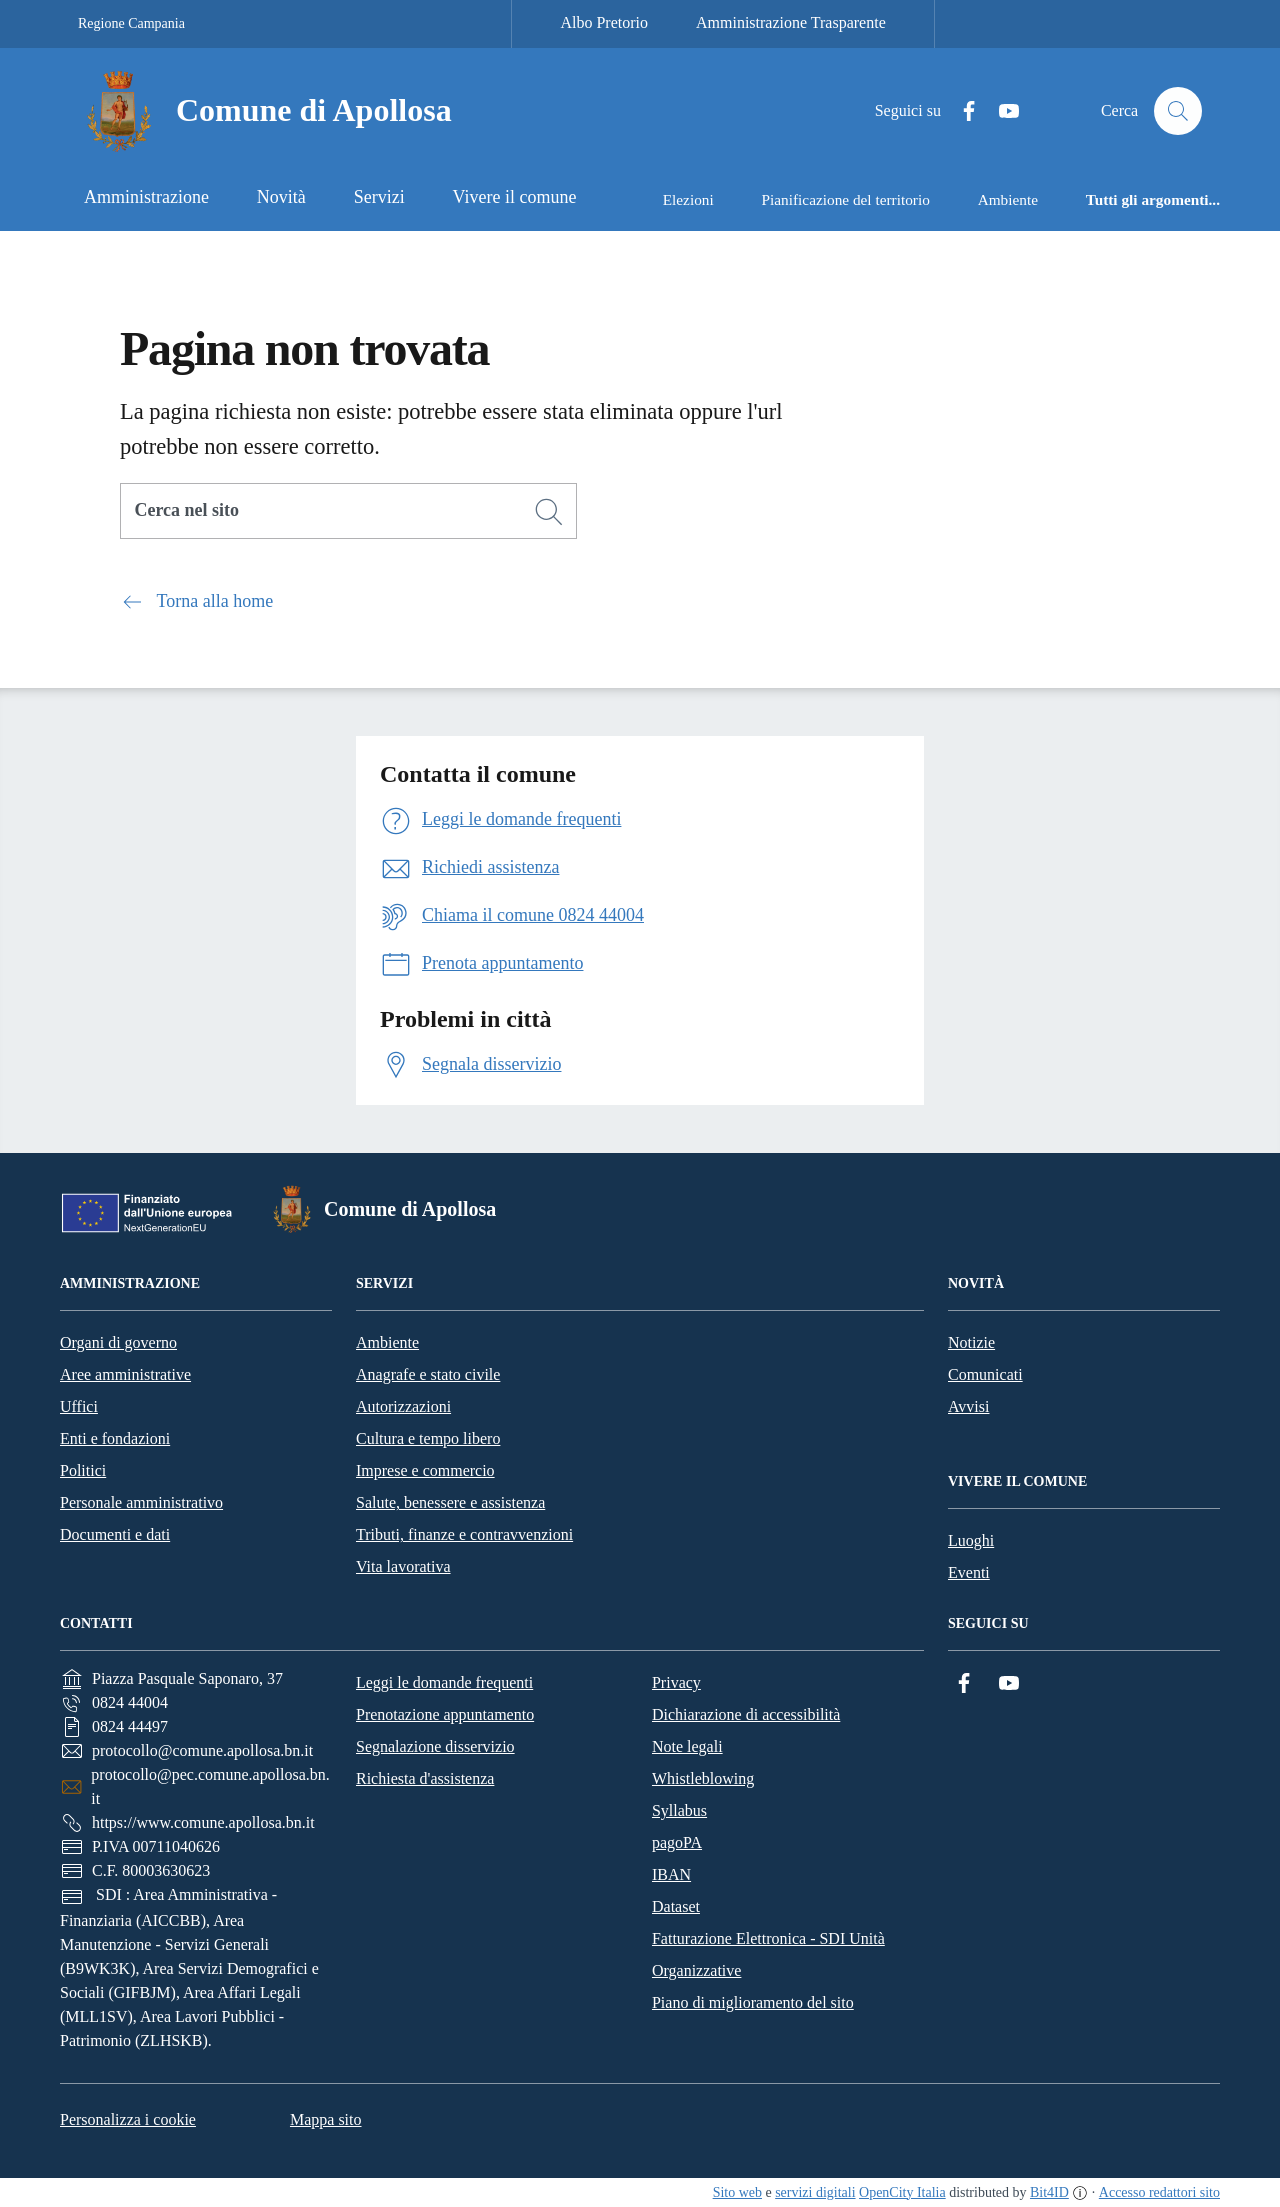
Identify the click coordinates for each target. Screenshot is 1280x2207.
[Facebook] (961, 111)
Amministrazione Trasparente (791, 22)
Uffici (79, 1406)
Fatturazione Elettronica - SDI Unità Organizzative (768, 1954)
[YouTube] (1001, 111)
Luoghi (971, 1540)
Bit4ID (1049, 2192)
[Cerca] (549, 512)
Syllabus (679, 1810)
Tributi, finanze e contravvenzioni (464, 1534)
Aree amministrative (125, 1374)
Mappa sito (326, 2119)
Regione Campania (131, 23)
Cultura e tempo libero (428, 1438)
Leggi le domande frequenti (444, 1682)
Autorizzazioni (403, 1406)
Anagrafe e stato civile (428, 1374)
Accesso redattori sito (1159, 2192)
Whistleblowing (703, 1778)
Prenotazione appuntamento (445, 1714)
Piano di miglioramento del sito (753, 2002)
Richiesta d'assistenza (425, 1778)
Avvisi (968, 1406)
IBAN (671, 1874)
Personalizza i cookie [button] (128, 2119)
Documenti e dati (115, 1534)
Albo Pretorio (604, 22)
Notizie (971, 1342)
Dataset (676, 1906)
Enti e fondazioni (115, 1438)
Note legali (687, 1746)
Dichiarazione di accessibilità (746, 1714)
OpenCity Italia (902, 2192)
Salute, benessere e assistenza (450, 1502)
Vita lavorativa (403, 1566)
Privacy (676, 1682)
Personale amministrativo (141, 1502)
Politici (83, 1470)
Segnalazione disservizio (435, 1746)
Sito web (737, 2192)
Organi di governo (118, 1342)
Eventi (969, 1572)
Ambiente (387, 1342)
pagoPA (677, 1842)
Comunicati (985, 1374)
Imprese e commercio (425, 1470)
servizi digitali (815, 2192)
